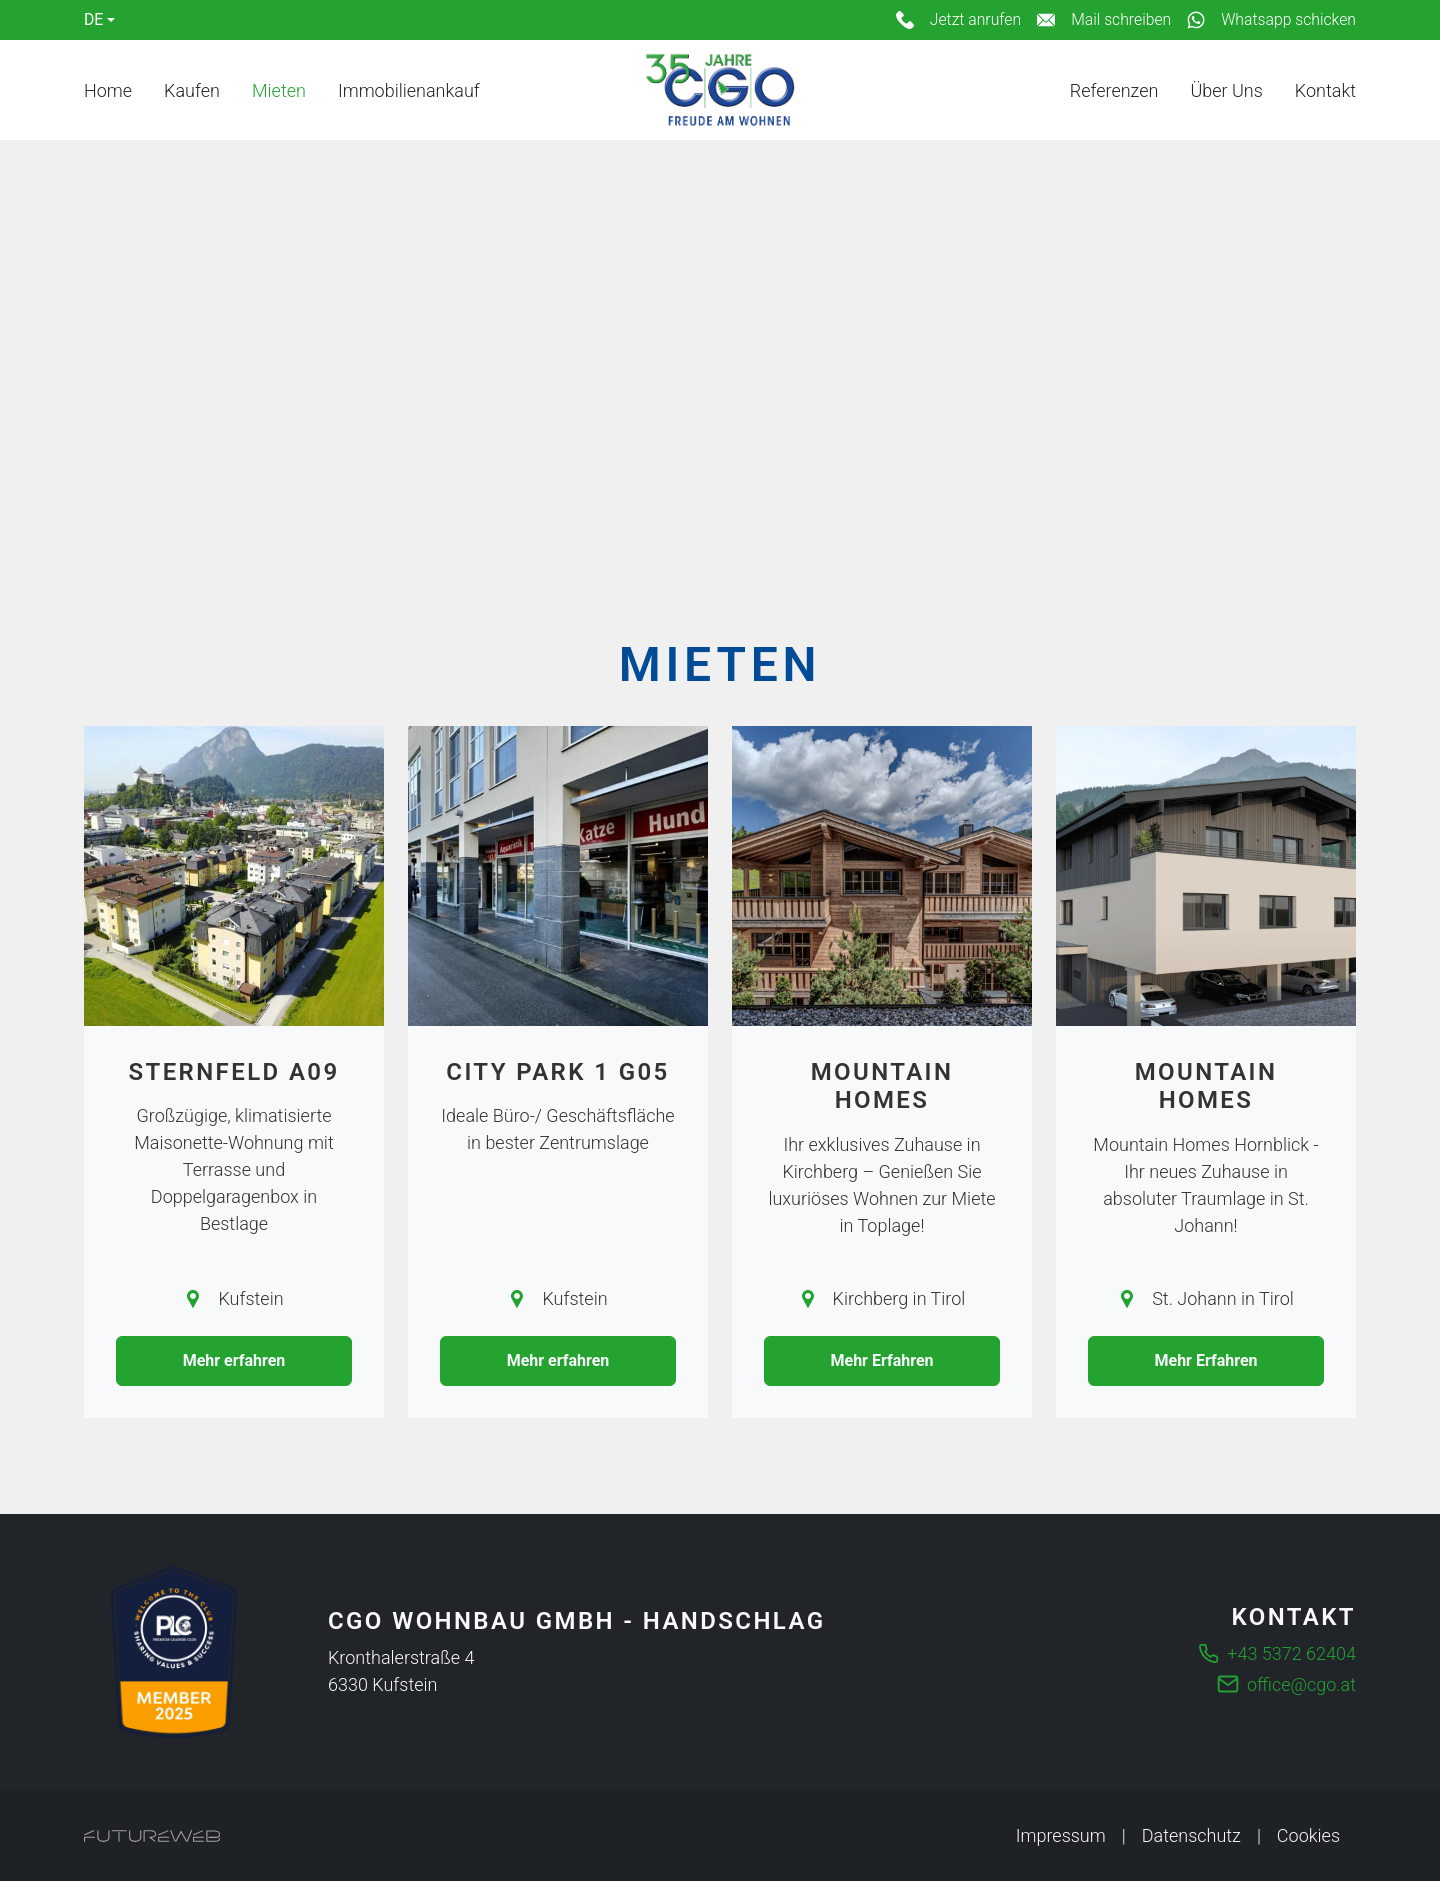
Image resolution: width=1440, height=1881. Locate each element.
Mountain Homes (882, 1086)
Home (108, 90)
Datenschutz (1191, 1835)
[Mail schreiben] (1104, 20)
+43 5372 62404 (1291, 1653)
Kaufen (192, 90)
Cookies (1308, 1835)
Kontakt (1325, 90)
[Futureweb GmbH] (152, 1835)
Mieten (279, 90)
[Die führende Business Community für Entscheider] (174, 1652)
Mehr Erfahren (881, 1360)
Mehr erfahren (234, 1360)
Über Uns (1226, 90)
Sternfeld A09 (233, 1072)
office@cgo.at (1301, 1684)
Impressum (1061, 1835)
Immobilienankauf (409, 90)
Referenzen (1114, 90)
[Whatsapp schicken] (1271, 20)
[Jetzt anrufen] (958, 20)
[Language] (99, 20)
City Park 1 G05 (557, 1072)
